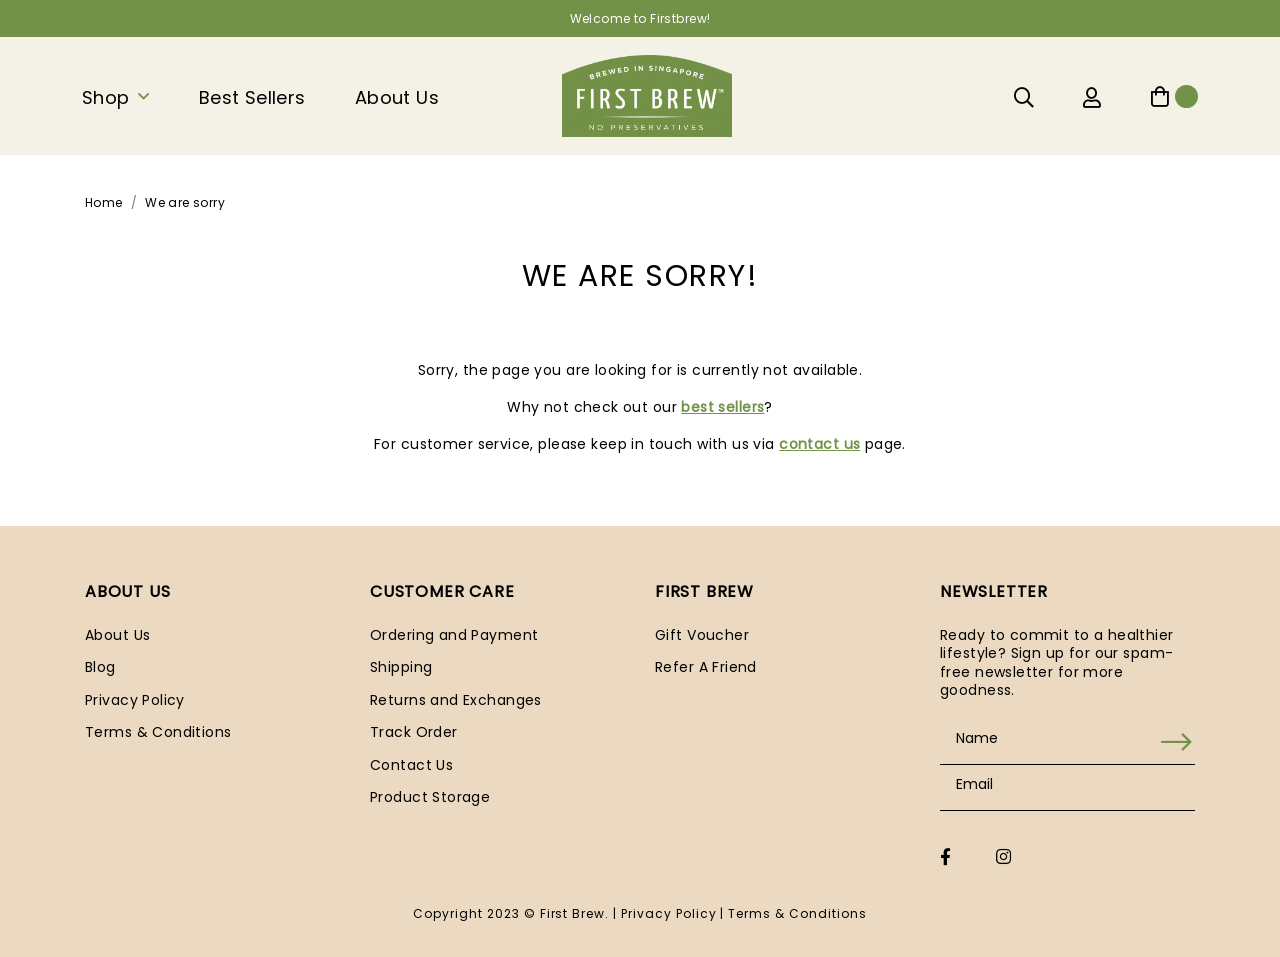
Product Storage (430, 797)
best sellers (722, 407)
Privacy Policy (135, 700)
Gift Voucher (702, 635)
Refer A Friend (706, 667)
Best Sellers (252, 97)
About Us (397, 97)
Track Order (414, 732)
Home (104, 202)
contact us (819, 444)
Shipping (401, 667)
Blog (100, 667)
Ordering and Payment (454, 635)
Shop (106, 97)
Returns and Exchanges (456, 700)
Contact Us (411, 765)
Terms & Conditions (158, 732)
